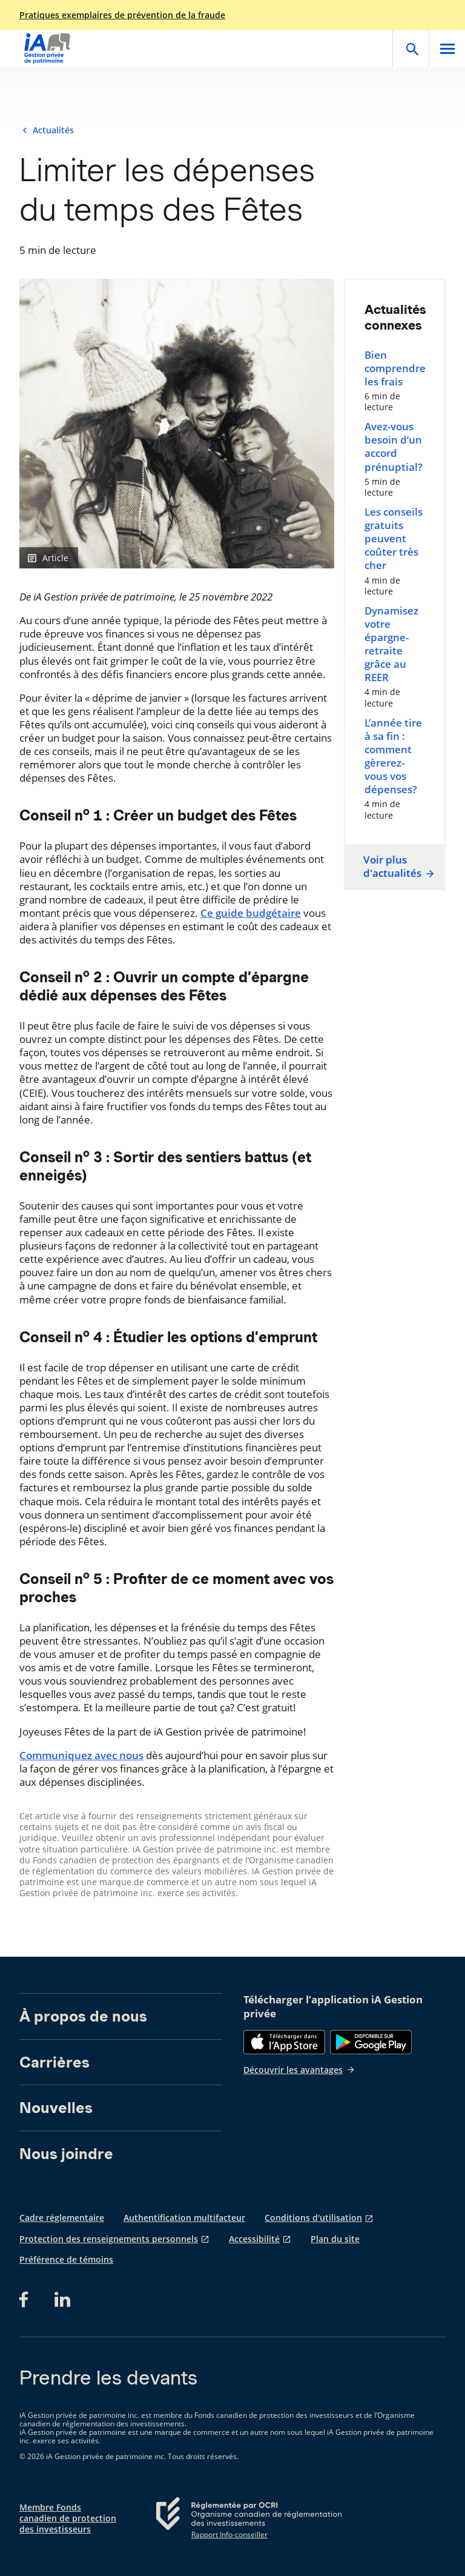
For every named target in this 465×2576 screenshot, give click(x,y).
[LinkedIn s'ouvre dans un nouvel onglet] (62, 2300)
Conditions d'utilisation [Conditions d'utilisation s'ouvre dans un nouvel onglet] (313, 2217)
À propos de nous (83, 2016)
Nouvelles (56, 2107)
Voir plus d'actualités (397, 866)
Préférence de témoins (66, 2259)
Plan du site (335, 2239)
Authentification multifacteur (184, 2217)
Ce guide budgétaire (250, 913)
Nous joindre (66, 2154)
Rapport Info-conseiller (229, 2535)
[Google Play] (371, 2042)
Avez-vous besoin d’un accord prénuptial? (393, 446)
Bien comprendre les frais (394, 368)
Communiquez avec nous (81, 1755)
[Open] (410, 48)
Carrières (54, 2062)
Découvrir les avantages (299, 2069)
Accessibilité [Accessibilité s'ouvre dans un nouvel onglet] (254, 2239)
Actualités (53, 130)
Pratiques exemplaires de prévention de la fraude (122, 15)
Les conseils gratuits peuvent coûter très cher (393, 538)
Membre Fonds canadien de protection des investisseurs (67, 2518)
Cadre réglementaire (61, 2217)
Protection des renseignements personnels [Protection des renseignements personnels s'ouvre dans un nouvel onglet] (108, 2239)
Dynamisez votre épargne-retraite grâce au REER (391, 644)
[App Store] (284, 2042)
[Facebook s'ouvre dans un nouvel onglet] (27, 2300)
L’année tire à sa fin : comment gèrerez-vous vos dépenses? (393, 756)
